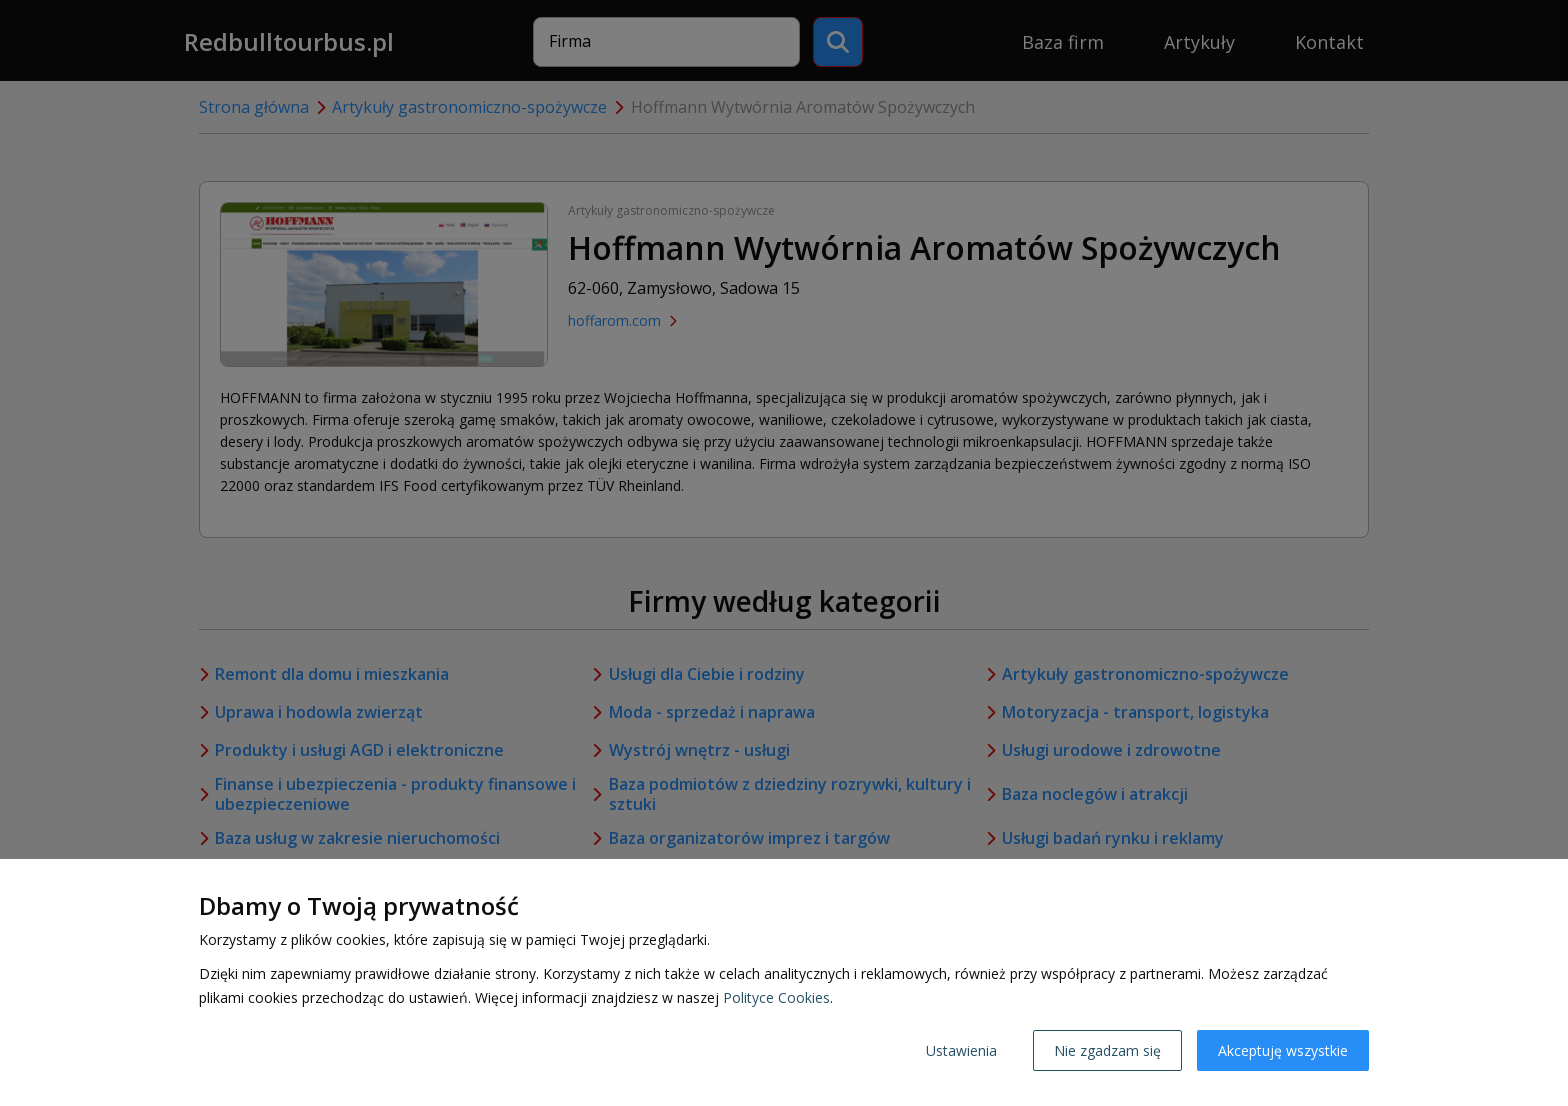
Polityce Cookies (776, 997)
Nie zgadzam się (1107, 1050)
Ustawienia (961, 1050)
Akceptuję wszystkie (1283, 1050)
